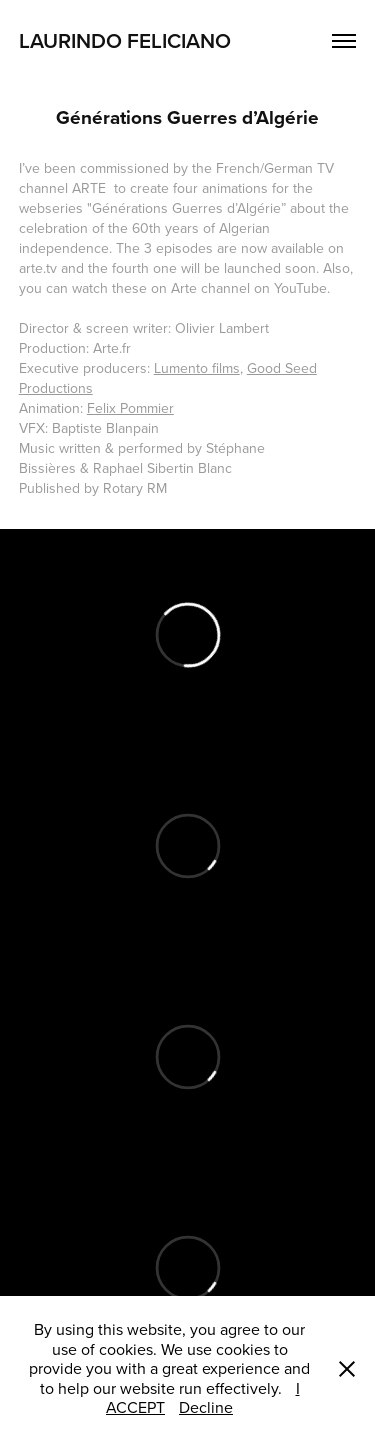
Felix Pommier (130, 408)
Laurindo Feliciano (127, 40)
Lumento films (197, 368)
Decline (206, 1407)
